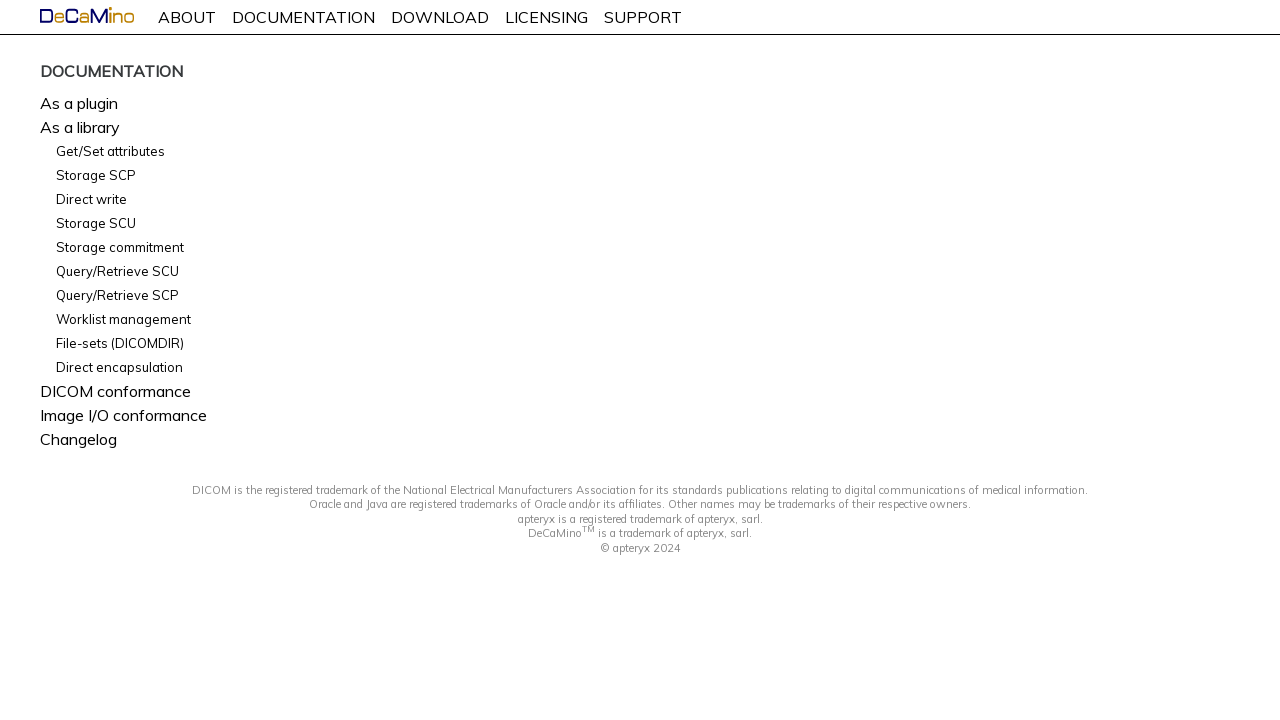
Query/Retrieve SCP (117, 295)
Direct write (91, 199)
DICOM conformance (115, 391)
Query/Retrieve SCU (117, 271)
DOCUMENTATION (303, 17)
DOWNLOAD (440, 17)
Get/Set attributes (110, 151)
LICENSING (546, 17)
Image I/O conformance (123, 415)
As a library (80, 127)
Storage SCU (96, 223)
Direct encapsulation (119, 367)
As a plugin (79, 103)
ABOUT (187, 17)
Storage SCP (96, 175)
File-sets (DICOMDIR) (120, 343)
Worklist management (123, 319)
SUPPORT (643, 17)
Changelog (78, 439)
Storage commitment (120, 247)
